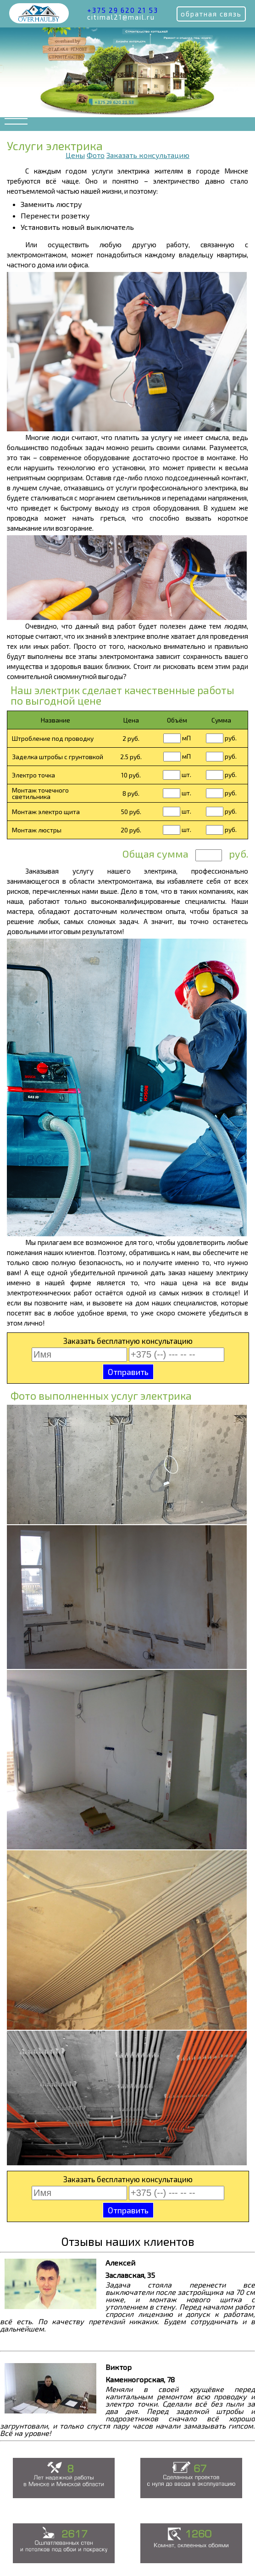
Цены (75, 155)
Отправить (128, 1372)
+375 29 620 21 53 (122, 10)
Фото (96, 155)
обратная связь (211, 14)
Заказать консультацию (147, 155)
